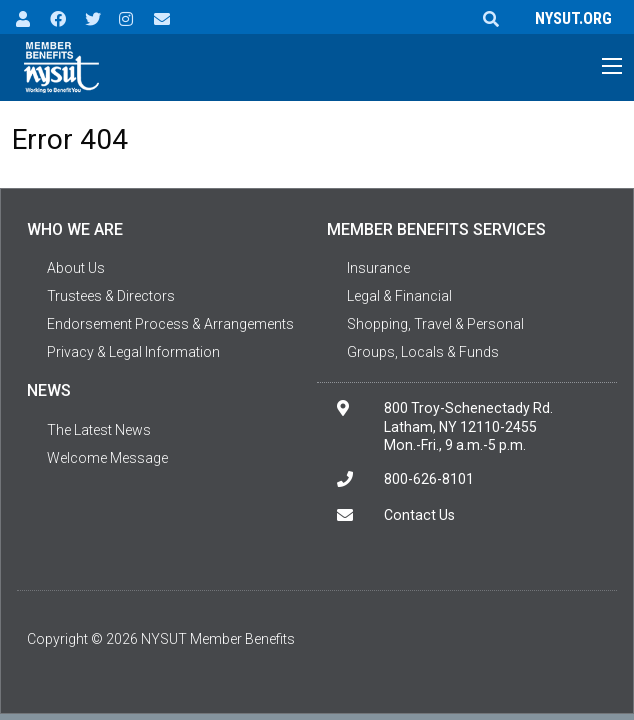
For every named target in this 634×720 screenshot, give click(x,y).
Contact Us (419, 515)
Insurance (378, 268)
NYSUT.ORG (569, 18)
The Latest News (99, 430)
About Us (76, 268)
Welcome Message (107, 458)
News (49, 390)
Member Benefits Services (436, 229)
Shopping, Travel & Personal (435, 324)
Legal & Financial (399, 296)
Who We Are (75, 229)
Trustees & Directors (111, 296)
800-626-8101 (429, 479)
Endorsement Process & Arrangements (170, 324)
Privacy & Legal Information (133, 352)
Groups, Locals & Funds (423, 352)
